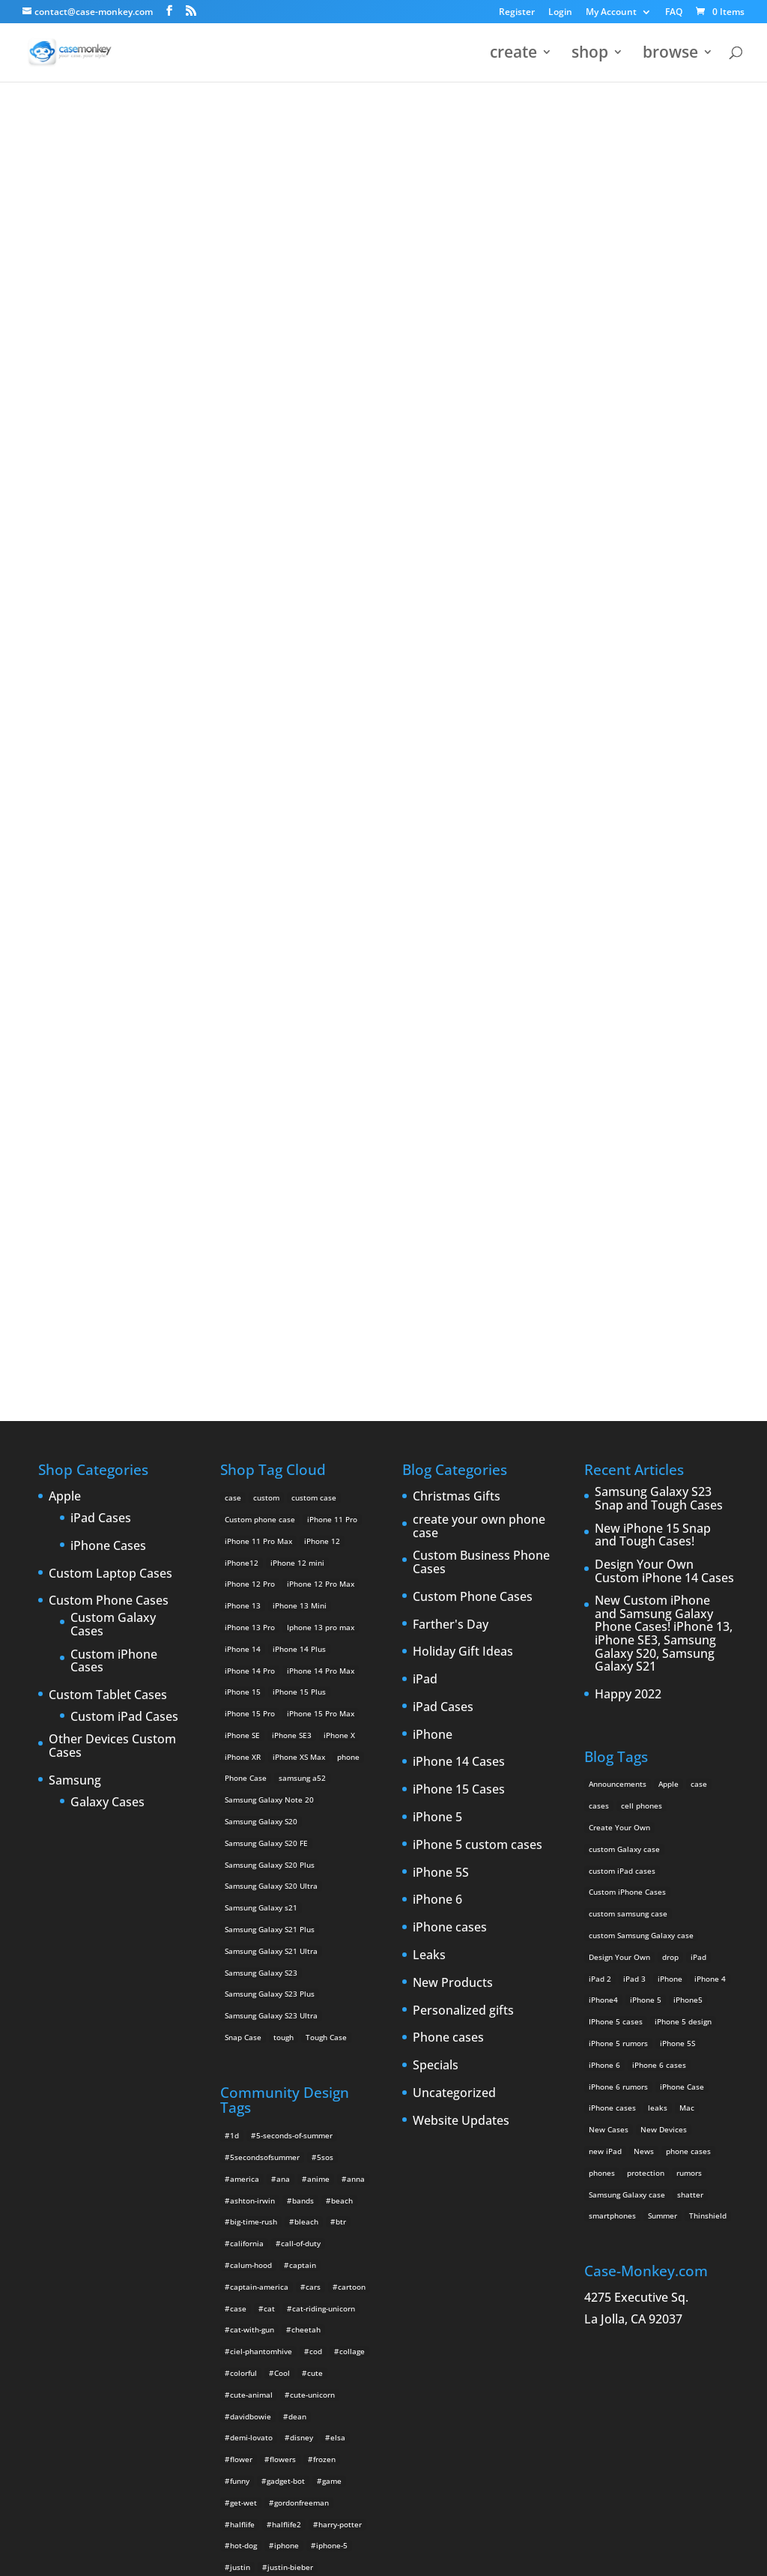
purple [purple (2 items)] (241, 2247)
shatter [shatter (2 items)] (690, 1680)
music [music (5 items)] (311, 2182)
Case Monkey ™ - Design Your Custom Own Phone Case (162, 2554)
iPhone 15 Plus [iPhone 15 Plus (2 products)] (299, 1177)
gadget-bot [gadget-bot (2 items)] (286, 1966)
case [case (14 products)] (233, 983)
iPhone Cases (108, 1032)
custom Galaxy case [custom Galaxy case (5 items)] (624, 1335)
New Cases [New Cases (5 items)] (608, 1615)
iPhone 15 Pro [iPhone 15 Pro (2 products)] (250, 1199)
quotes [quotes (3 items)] (282, 2247)
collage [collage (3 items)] (352, 1837)
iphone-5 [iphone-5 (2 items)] (332, 2031)
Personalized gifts (463, 1496)
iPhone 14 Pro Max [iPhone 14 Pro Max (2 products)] (320, 1156)
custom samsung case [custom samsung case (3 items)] (628, 1399)
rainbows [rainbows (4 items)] (338, 2268)
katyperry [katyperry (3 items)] (308, 2074)
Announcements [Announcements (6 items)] (617, 1269)
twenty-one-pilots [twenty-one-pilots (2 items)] (334, 2355)
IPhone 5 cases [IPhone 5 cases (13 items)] (616, 1507)
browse (670, 55)
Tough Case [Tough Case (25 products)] (326, 1523)
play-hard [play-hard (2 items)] (319, 2226)
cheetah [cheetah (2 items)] (306, 1815)
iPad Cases (100, 1004)
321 (470, 158)
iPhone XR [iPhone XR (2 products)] (243, 1242)
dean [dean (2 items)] (297, 1902)
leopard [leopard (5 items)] (244, 2118)
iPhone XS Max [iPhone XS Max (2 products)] (299, 1242)
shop (590, 55)
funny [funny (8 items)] (239, 1966)
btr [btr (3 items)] (341, 1707)
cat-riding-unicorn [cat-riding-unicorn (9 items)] (323, 1794)
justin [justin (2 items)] (240, 2053)
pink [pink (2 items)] (277, 2226)
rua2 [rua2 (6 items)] (238, 2312)
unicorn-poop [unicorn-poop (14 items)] (341, 2442)
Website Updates (461, 1607)
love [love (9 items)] (282, 2118)
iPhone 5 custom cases (477, 1331)
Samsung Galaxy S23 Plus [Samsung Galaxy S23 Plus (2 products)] (270, 1479)
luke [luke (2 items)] (315, 2118)
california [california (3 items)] (247, 1729)
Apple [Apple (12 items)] (668, 1269)
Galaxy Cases (107, 1288)
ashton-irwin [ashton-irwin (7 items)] (252, 1686)
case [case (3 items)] (699, 1269)
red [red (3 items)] (236, 2290)
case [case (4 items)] (238, 1794)
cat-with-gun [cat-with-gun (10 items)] (252, 1815)
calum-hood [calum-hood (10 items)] (251, 1751)
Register (517, 12)
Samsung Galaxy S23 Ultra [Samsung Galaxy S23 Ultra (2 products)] (271, 1501)
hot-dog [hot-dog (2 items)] (243, 2031)
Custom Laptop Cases (110, 1060)
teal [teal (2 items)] (237, 2355)
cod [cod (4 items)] (315, 1837)
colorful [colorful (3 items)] (243, 1858)
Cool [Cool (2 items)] (282, 1858)
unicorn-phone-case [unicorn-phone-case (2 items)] (265, 2442)
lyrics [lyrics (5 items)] (311, 2139)
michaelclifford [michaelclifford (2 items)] (257, 2182)
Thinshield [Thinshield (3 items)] (708, 1701)
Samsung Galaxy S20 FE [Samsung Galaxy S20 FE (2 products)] (266, 1329)
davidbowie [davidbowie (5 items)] (250, 1902)
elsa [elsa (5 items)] (337, 1923)
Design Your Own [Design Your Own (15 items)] (619, 1443)
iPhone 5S (441, 1359)
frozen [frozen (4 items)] (324, 1945)
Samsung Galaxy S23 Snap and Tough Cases (659, 984)
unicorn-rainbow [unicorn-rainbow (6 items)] (259, 2463)
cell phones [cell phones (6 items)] (641, 1291)
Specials (435, 1551)
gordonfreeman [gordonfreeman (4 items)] (301, 1988)
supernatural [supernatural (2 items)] (321, 2334)
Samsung (75, 1266)
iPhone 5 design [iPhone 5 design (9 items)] (683, 1507)
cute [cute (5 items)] (315, 1858)
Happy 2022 (628, 1180)
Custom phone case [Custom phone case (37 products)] (260, 1005)
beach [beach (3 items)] (342, 1686)
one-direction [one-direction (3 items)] (330, 2204)
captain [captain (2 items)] (302, 1751)
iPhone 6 (437, 1386)
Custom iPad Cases (124, 1203)
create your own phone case (479, 1012)
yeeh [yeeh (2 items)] (270, 2484)
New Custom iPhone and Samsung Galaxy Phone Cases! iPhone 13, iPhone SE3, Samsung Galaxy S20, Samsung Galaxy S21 (664, 1119)
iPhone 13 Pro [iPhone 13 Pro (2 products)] (250, 1113)
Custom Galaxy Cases (113, 1110)
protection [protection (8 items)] (645, 1658)
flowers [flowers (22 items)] (283, 1945)
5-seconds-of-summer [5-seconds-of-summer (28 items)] (294, 1621)
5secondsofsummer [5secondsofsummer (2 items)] (265, 1643)
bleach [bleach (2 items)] (306, 1707)
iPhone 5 (437, 1303)
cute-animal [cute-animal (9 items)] (251, 1880)
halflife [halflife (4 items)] (242, 2010)
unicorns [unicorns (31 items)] (321, 2463)
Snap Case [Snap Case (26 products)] (243, 1523)
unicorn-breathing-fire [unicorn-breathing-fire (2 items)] (313, 2376)
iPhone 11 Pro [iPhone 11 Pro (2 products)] (332, 1005)
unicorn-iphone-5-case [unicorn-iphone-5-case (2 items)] (269, 2398)
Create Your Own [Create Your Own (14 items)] (619, 1313)
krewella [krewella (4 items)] (245, 2096)
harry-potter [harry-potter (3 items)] (340, 2010)
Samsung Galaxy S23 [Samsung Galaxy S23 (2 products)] (261, 1458)
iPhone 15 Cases (459, 1275)
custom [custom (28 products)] (266, 983)
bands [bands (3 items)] (303, 1686)
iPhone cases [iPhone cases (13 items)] (612, 1593)
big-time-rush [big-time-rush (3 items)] (253, 1707)
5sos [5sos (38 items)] (325, 1643)
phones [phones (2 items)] (602, 1658)
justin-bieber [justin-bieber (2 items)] (290, 2053)
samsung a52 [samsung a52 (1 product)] (302, 1263)
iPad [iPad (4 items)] (698, 1443)
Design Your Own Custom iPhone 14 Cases (664, 1057)
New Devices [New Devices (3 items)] (663, 1615)
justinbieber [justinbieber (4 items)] (251, 2074)
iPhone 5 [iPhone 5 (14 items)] (645, 1485)
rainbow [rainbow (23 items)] (327, 2247)
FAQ (673, 12)
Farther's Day (450, 1110)
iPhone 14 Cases (459, 1248)
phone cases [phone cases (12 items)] (688, 1637)
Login (560, 12)
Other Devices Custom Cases (112, 1232)
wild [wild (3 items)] (237, 2484)
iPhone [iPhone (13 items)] (670, 1464)
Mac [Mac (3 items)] (686, 1593)
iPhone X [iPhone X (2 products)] (339, 1221)
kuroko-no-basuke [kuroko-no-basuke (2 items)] (311, 2096)
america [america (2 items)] (244, 1664)
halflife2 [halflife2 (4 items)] (286, 2010)
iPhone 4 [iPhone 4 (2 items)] (710, 1464)
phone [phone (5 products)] (348, 1242)
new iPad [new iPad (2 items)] (605, 1637)
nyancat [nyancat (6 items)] (244, 2204)
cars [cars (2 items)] (313, 1772)
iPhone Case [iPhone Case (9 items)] (682, 1572)
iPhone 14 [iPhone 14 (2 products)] (243, 1134)
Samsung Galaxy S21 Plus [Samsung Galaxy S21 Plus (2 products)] (270, 1415)
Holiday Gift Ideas (463, 1137)
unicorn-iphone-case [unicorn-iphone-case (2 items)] (266, 2420)
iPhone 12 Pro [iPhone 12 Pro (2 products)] (250, 1069)
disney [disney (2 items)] (301, 1923)
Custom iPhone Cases (113, 1147)
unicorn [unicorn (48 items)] (243, 2376)
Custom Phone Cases (109, 1087)
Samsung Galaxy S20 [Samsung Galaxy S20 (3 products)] (261, 1307)
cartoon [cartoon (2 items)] (352, 1772)
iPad (425, 1165)
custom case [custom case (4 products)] (313, 983)
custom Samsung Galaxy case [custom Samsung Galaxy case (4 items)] (641, 1421)
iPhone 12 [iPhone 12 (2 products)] (322, 1027)
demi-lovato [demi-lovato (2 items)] (251, 1923)
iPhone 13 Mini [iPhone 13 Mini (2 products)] (300, 1091)
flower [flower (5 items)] (241, 1945)
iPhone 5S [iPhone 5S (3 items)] (677, 1529)
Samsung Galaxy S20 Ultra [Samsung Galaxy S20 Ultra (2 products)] (271, 1371)
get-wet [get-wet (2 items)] (243, 1988)
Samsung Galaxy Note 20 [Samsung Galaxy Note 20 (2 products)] (269, 1285)
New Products (453, 1469)
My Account (611, 12)
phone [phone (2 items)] (241, 2226)
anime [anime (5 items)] (318, 1664)
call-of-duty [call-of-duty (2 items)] (301, 1729)
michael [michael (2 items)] (244, 2161)
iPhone (432, 1221)
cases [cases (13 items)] (599, 1291)
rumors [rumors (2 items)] (689, 1658)
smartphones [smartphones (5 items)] (612, 1701)
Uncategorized (454, 1579)
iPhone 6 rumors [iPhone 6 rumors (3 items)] (618, 1572)
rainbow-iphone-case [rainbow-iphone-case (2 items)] (267, 2268)
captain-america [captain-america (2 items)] (259, 1772)
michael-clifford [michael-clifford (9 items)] (304, 2161)
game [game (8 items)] (332, 1966)
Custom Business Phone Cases (481, 1048)
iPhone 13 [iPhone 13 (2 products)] (243, 1091)
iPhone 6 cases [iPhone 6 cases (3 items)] (659, 1550)
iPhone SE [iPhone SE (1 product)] (242, 1221)
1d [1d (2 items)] (234, 1621)
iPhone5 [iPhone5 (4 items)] (688, 1485)
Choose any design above (282, 680)
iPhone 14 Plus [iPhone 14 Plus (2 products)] (299, 1134)
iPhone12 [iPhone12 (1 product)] (241, 1048)
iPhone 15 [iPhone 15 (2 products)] (243, 1177)
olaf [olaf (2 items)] (282, 2204)
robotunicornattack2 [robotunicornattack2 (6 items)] (296, 2290)
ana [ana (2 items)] (283, 1664)
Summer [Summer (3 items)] (662, 1701)
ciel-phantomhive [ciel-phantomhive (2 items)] (261, 1837)
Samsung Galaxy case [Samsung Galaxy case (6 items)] (627, 1680)
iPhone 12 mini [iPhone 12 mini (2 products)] (297, 1048)
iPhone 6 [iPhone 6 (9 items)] (604, 1550)
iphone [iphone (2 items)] (286, 2031)
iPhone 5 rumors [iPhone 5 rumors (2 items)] (618, 1529)
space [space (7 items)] (240, 2334)
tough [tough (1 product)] (283, 1523)
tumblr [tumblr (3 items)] (273, 2355)
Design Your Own (383, 792)
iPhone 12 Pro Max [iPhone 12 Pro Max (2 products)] (320, 1069)
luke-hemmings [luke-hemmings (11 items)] (257, 2139)
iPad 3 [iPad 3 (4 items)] (634, 1464)
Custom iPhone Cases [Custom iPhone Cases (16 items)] (627, 1377)
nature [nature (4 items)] (351, 2182)
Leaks (429, 1441)
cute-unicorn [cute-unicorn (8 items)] (312, 1880)
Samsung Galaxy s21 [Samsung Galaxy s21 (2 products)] (261, 1393)
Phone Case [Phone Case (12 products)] (246, 1263)
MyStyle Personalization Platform (401, 2554)
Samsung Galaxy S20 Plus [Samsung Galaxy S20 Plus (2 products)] (270, 1350)
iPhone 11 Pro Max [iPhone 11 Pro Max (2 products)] (258, 1027)
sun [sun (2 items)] (274, 2334)
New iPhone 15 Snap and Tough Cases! (653, 1021)
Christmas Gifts (456, 982)
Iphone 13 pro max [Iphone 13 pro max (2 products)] (320, 1113)
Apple (65, 982)
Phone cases (448, 1523)
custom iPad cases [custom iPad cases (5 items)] (622, 1356)
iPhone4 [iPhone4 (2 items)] (603, 1485)
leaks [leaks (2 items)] (657, 1593)
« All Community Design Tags (368, 158)
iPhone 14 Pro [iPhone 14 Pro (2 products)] (250, 1156)
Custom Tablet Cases (108, 1181)
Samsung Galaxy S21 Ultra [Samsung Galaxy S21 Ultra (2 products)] (271, 1437)
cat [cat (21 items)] (269, 1794)
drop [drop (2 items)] (670, 1443)
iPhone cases (450, 1413)
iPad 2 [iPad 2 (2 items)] (600, 1464)
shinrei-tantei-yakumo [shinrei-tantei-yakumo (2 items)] (303, 2312)
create (513, 55)
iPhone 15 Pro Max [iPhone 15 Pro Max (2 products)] (320, 1199)
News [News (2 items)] (644, 1637)
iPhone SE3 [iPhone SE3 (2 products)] (292, 1221)
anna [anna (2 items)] (356, 1664)
